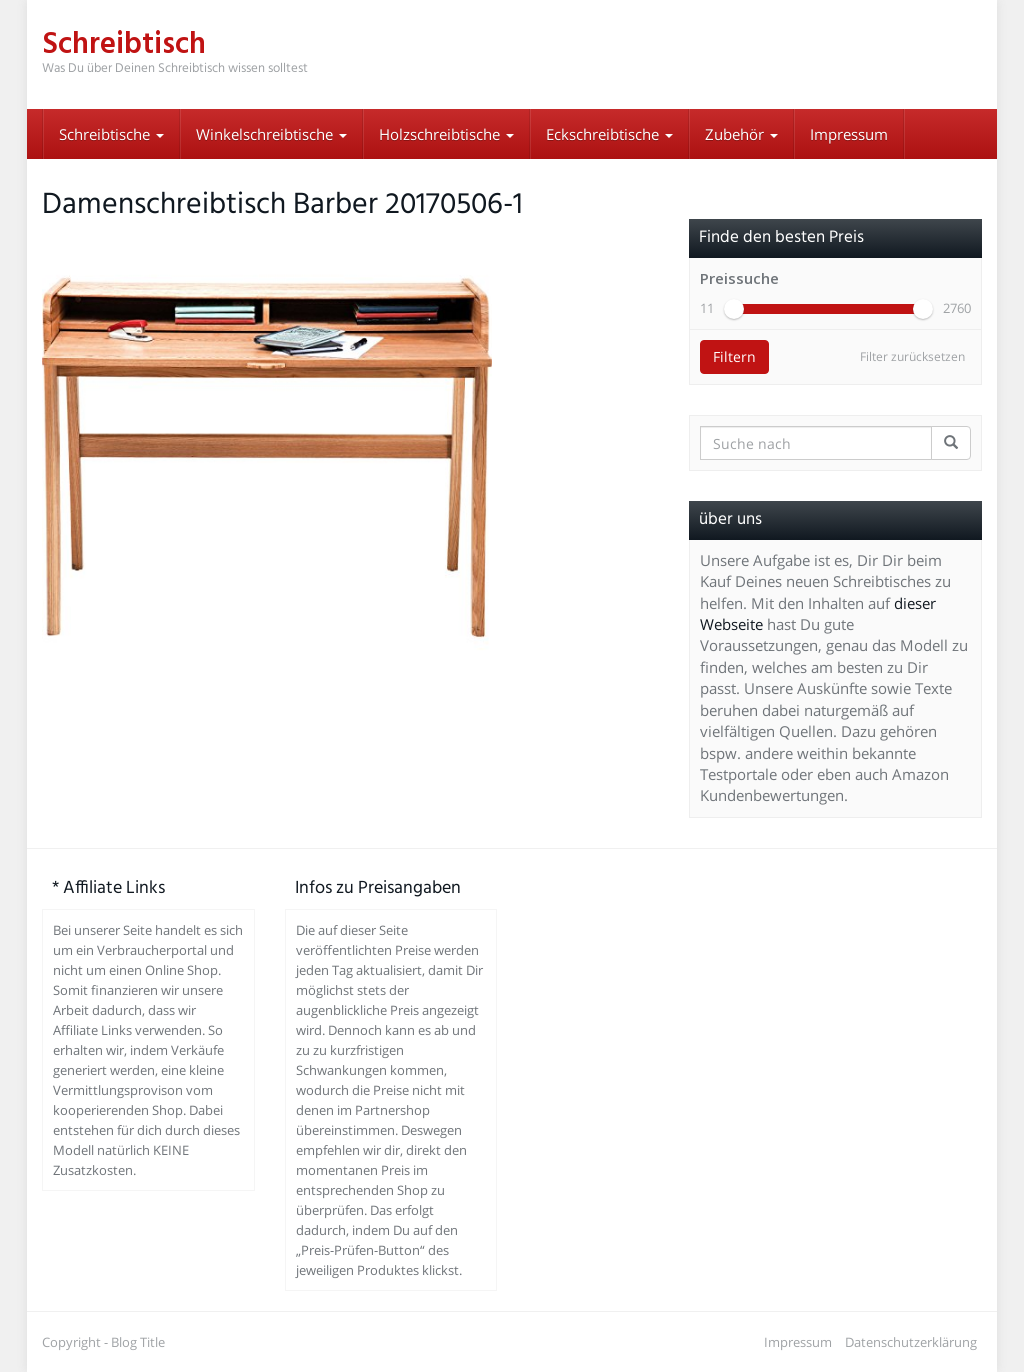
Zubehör (741, 134)
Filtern (734, 356)
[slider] (734, 309)
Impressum (849, 134)
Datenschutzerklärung (911, 1342)
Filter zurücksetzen (912, 356)
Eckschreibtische (609, 134)
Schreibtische (111, 134)
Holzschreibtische (446, 134)
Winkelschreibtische (271, 134)
